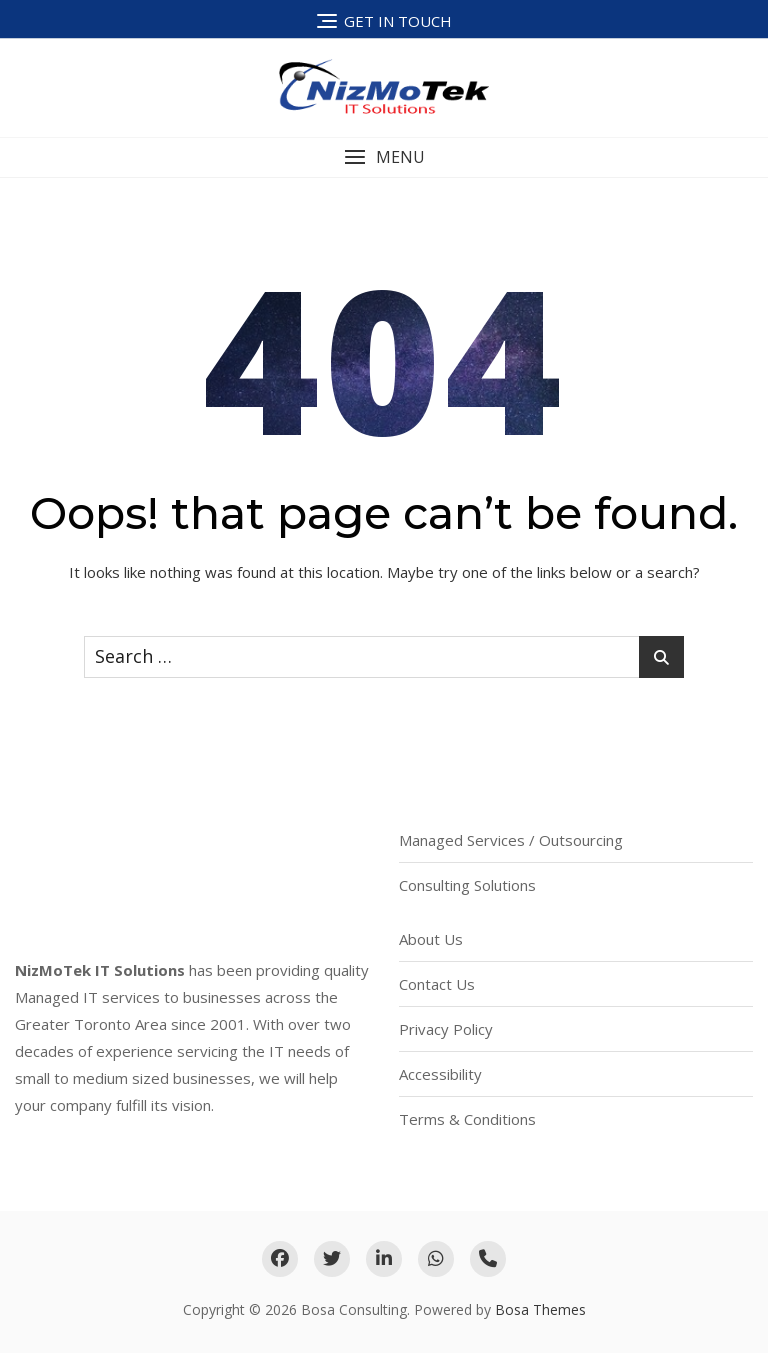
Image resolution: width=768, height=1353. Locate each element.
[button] (384, 157)
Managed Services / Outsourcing (511, 840)
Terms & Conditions (467, 1119)
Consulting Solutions (467, 885)
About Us (431, 939)
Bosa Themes (540, 1309)
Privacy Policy (446, 1029)
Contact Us (437, 984)
